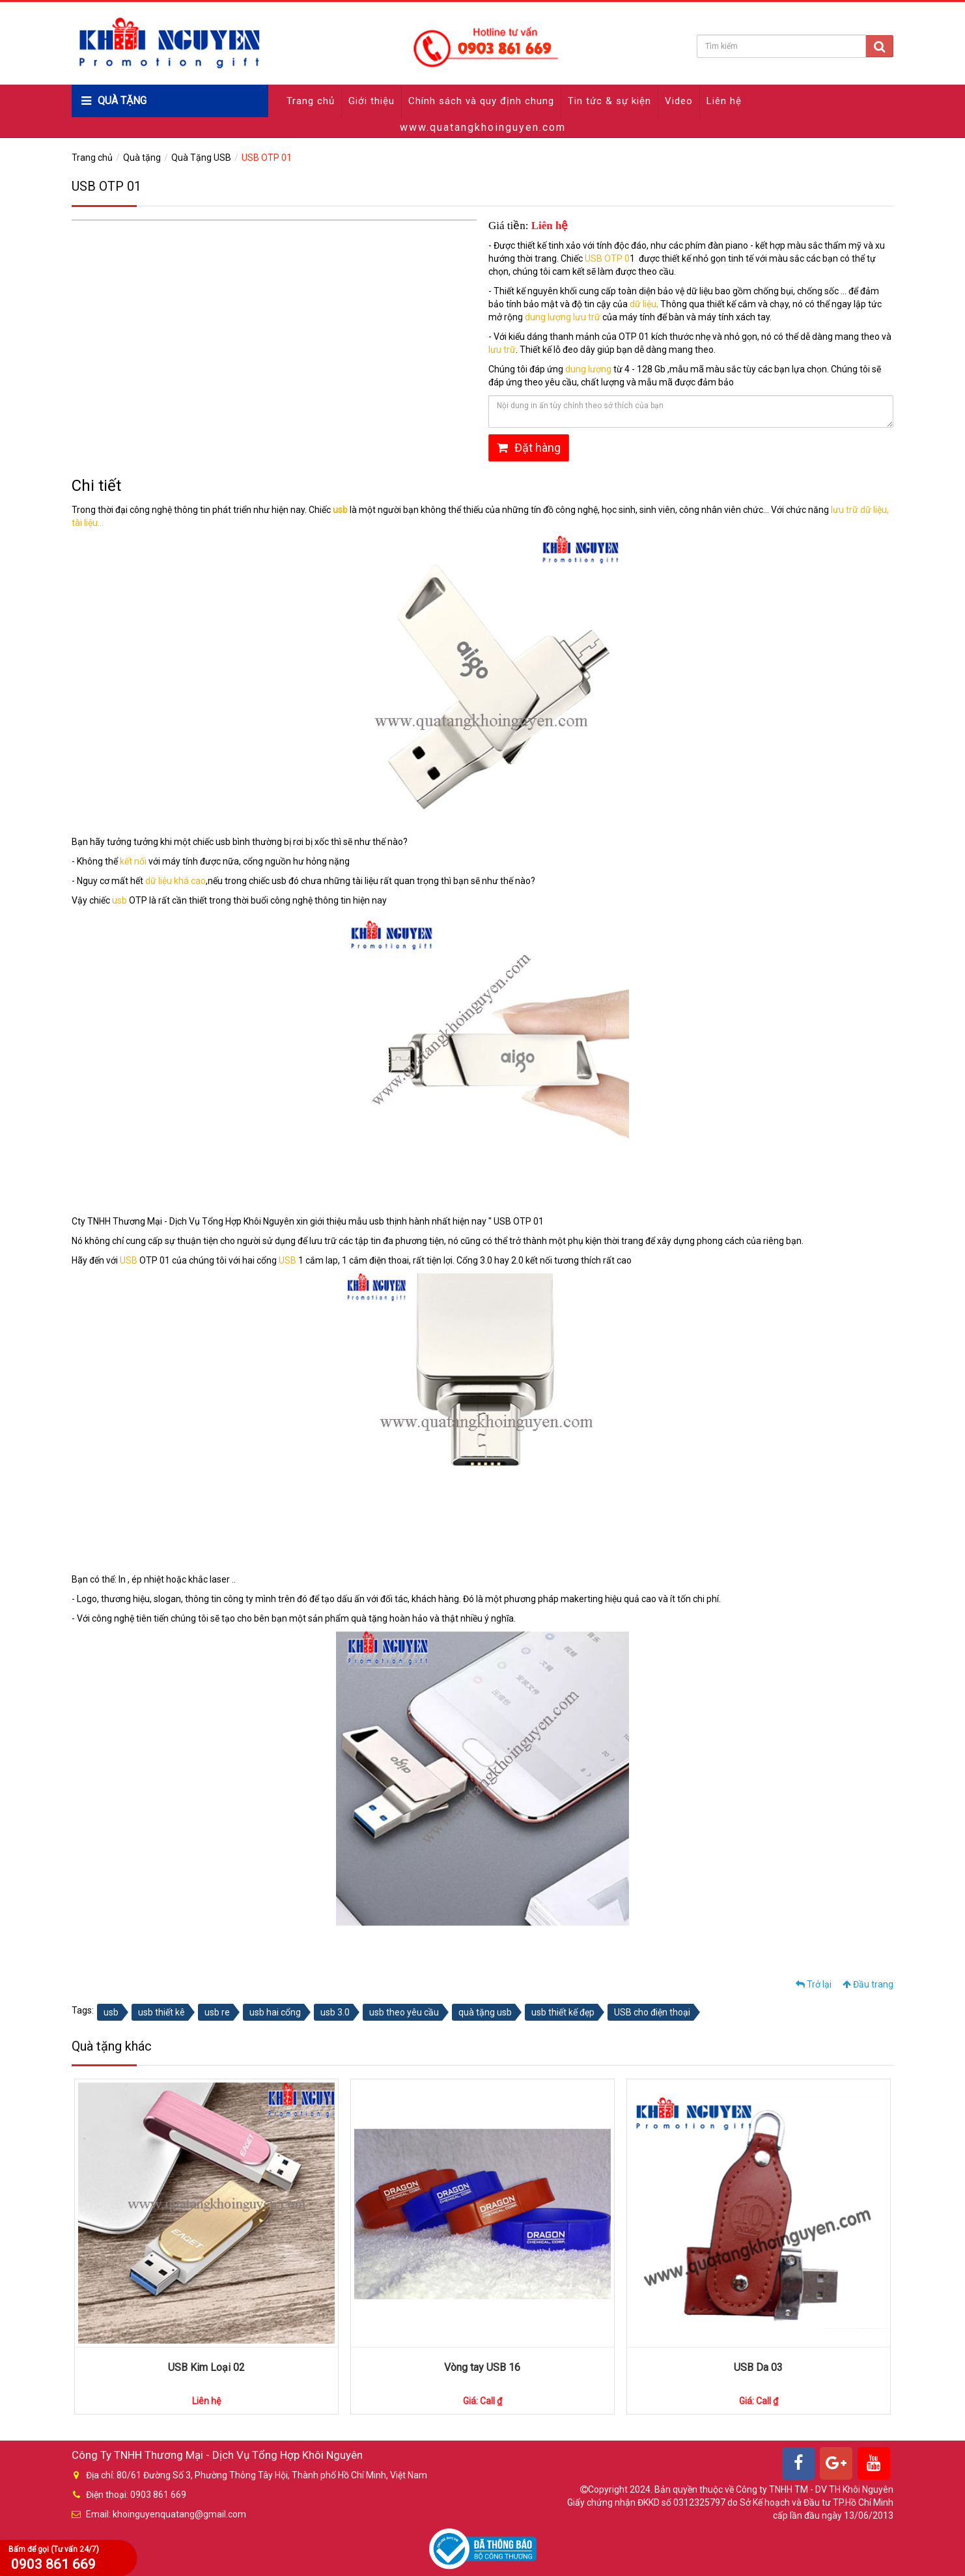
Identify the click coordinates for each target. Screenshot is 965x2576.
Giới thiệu (371, 101)
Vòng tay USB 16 (482, 2367)
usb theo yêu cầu (404, 2012)
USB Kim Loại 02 (206, 2367)
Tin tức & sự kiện (609, 101)
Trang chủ (311, 101)
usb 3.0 (335, 2012)
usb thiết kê (161, 2012)
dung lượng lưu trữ (562, 317)
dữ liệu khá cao (175, 881)
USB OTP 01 (267, 157)
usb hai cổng (275, 2012)
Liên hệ (724, 101)
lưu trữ (502, 349)
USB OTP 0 (607, 258)
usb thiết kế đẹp (562, 2012)
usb (120, 900)
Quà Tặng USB (201, 157)
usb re (217, 2012)
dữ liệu (643, 304)
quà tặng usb (485, 2012)
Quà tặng (142, 157)
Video (679, 101)
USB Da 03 (758, 2367)
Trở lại (814, 1984)
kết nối (133, 861)
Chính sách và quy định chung (481, 101)
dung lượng (588, 369)
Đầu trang (868, 1984)
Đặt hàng (529, 447)
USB (129, 1260)
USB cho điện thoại (652, 2012)
